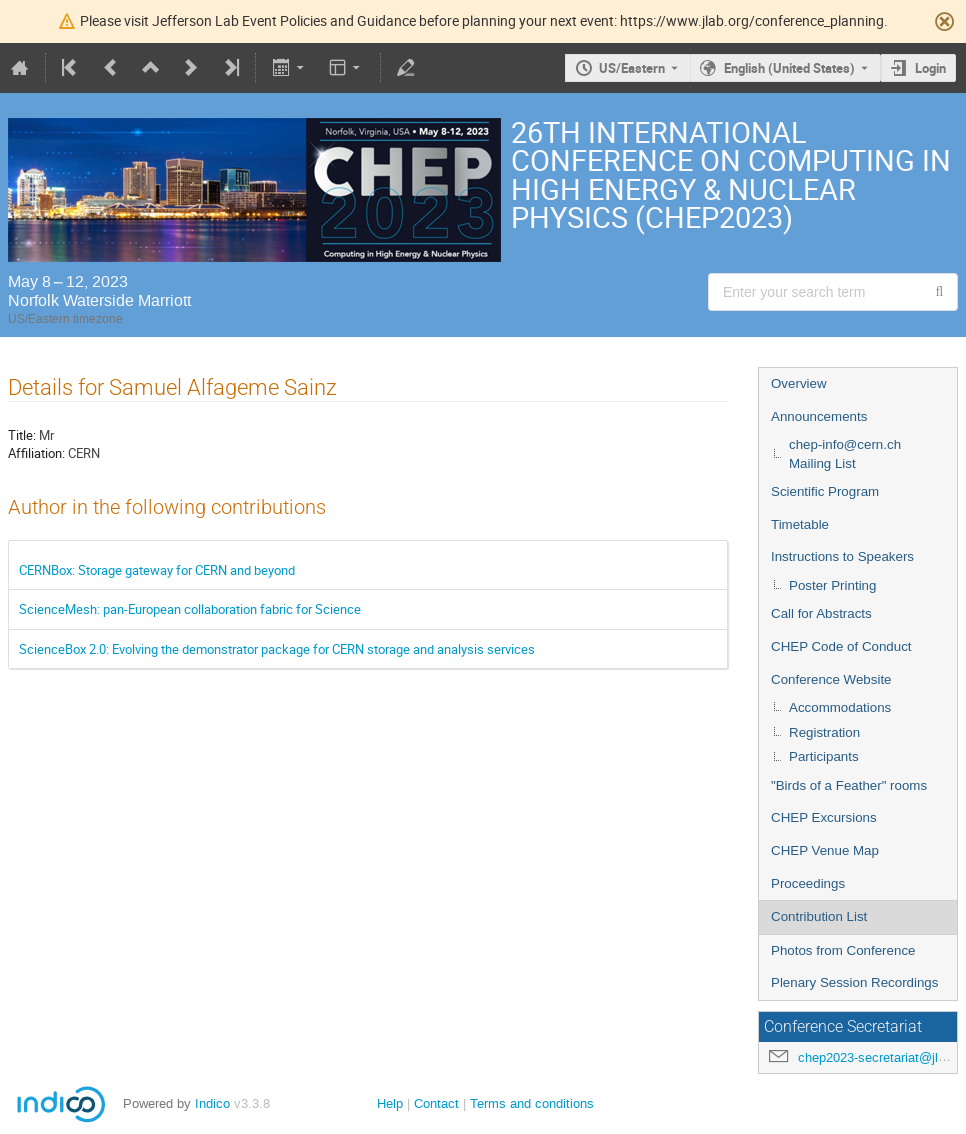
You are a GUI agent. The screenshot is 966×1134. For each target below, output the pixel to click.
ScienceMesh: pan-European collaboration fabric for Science (190, 609)
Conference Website (831, 679)
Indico (212, 1103)
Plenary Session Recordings (854, 982)
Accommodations (840, 707)
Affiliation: (36, 453)
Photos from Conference (843, 950)
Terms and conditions (532, 1103)
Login (930, 68)
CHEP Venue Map (825, 850)
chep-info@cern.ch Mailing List (845, 454)
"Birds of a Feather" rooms (849, 785)
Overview (799, 383)
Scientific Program (825, 491)
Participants (824, 756)
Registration (824, 732)
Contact (436, 1103)
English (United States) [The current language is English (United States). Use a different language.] (789, 68)
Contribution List (819, 916)
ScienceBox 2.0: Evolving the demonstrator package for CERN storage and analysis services (277, 649)
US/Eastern (632, 68)
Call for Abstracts (821, 613)
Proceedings (808, 883)
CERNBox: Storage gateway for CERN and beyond (157, 570)
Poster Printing (832, 585)
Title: (22, 435)
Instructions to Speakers (842, 556)
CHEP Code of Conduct (841, 646)
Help (390, 1103)
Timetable (800, 524)
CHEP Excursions (824, 817)
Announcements (819, 416)
